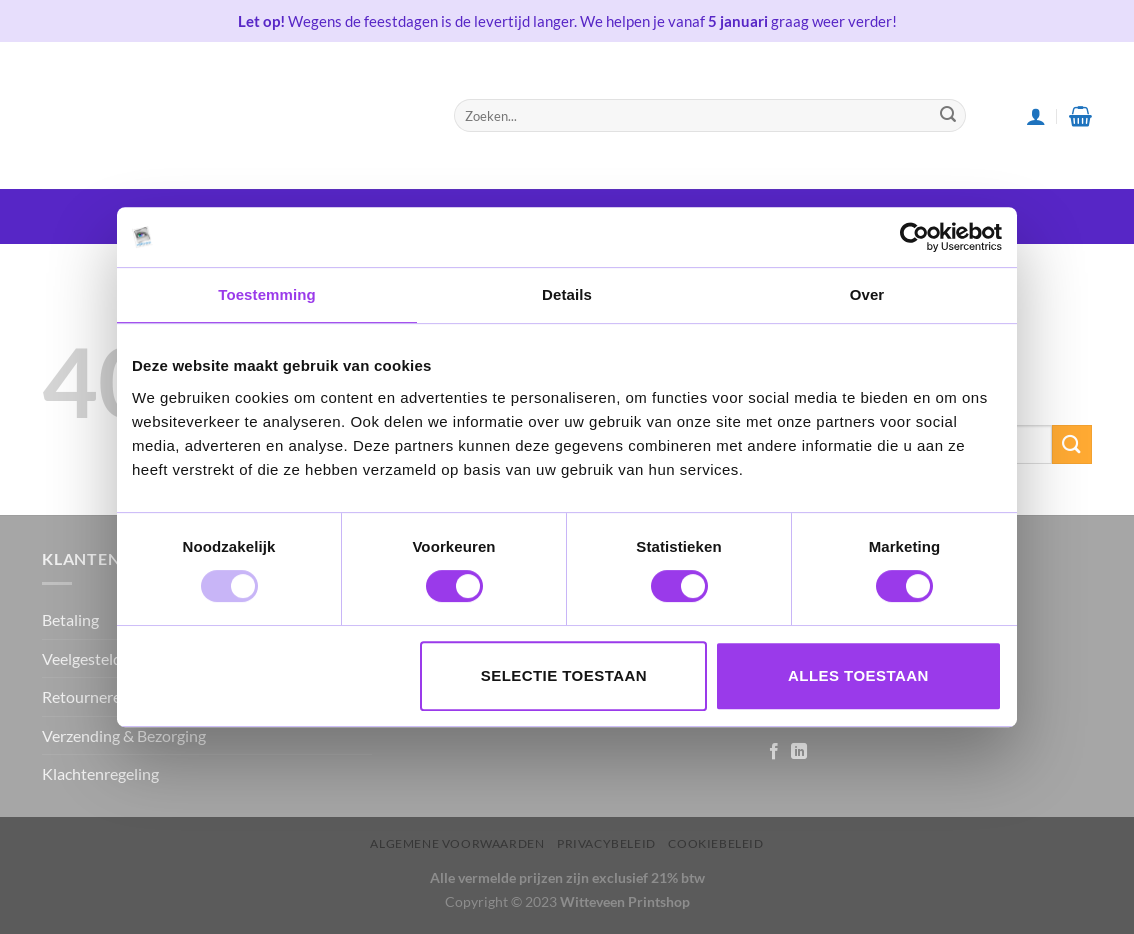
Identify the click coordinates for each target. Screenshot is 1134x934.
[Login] (1036, 116)
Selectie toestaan (564, 675)
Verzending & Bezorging (124, 735)
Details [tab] (567, 294)
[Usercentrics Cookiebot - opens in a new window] (914, 237)
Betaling (70, 619)
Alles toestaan (858, 675)
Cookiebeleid (715, 843)
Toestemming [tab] (267, 294)
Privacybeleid (606, 843)
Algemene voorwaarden (457, 843)
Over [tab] (867, 294)
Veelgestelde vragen (111, 658)
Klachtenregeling (100, 773)
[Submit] (948, 116)
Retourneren (86, 696)
